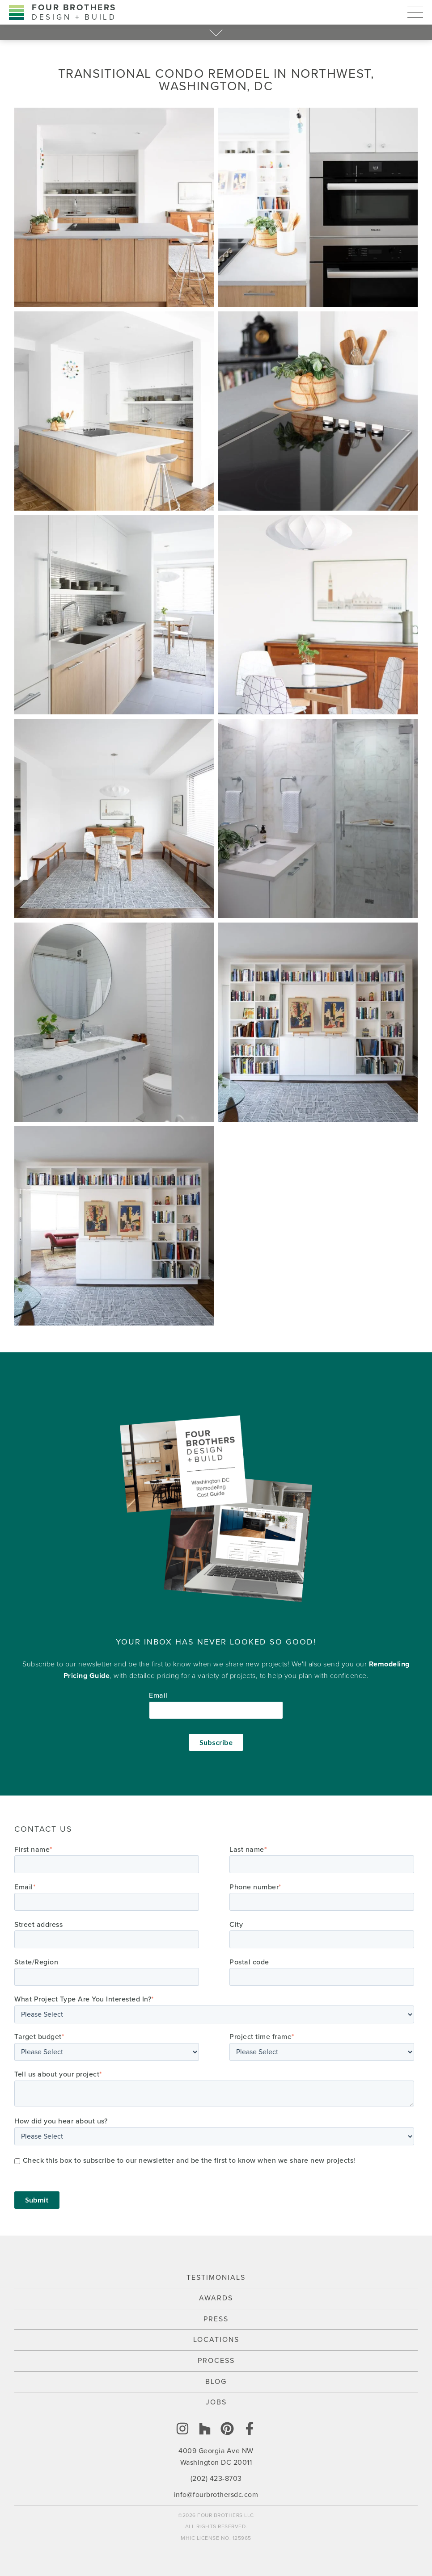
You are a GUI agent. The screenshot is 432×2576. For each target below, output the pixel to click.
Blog (216, 2381)
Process (216, 2360)
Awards (216, 2298)
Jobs (216, 2402)
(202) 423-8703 (216, 2478)
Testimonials (216, 2277)
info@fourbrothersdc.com (216, 2494)
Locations (216, 2339)
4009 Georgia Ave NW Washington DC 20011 (216, 2456)
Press (216, 2319)
